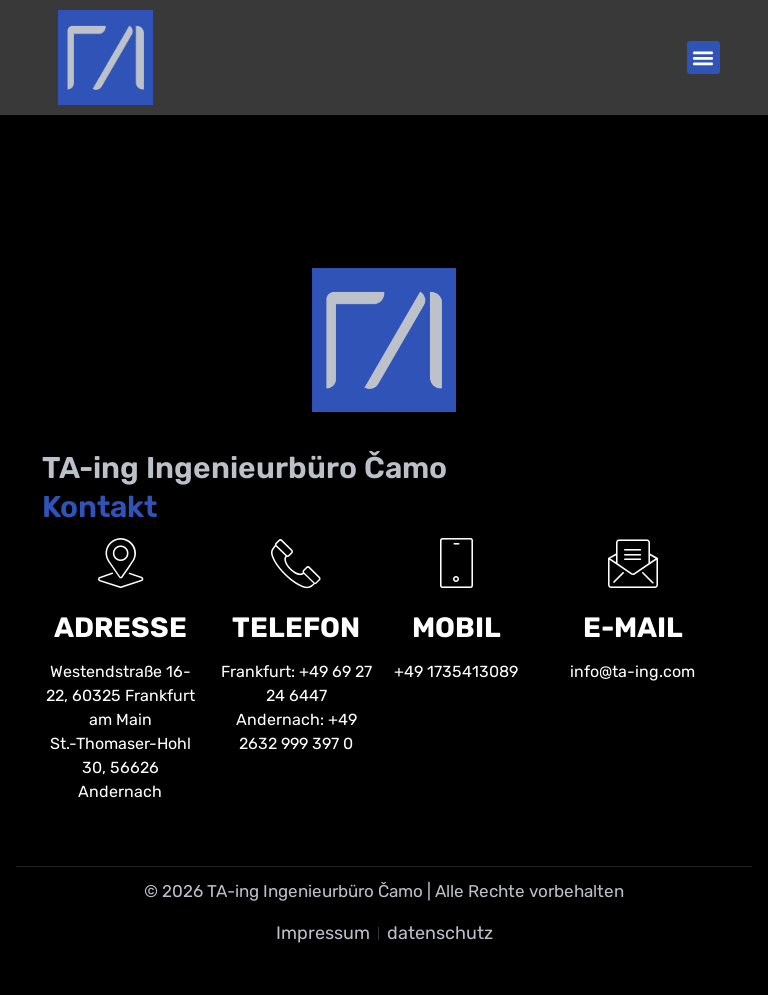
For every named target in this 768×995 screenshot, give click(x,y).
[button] (703, 57)
